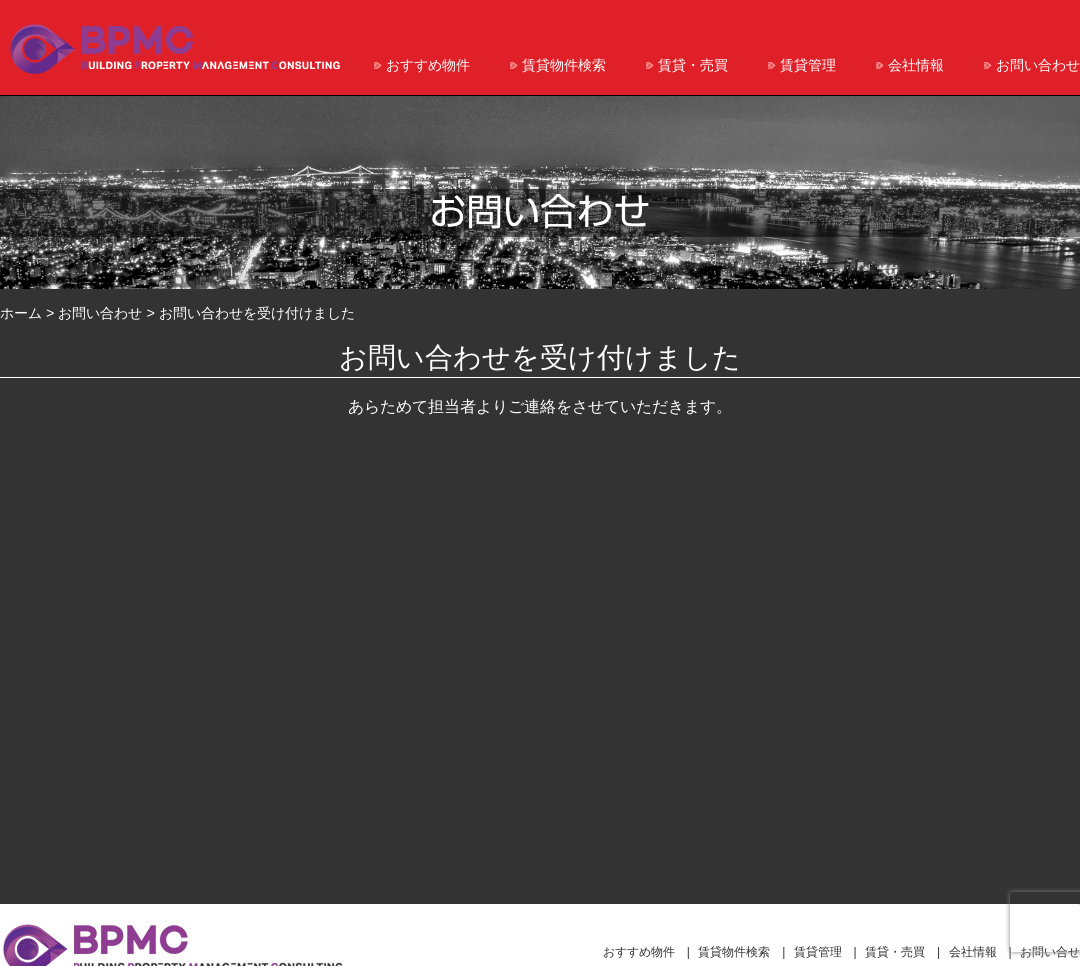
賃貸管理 (808, 65)
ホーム (21, 313)
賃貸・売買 (693, 65)
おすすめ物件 (428, 65)
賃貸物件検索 (564, 65)
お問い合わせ (1038, 65)
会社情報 (916, 65)
